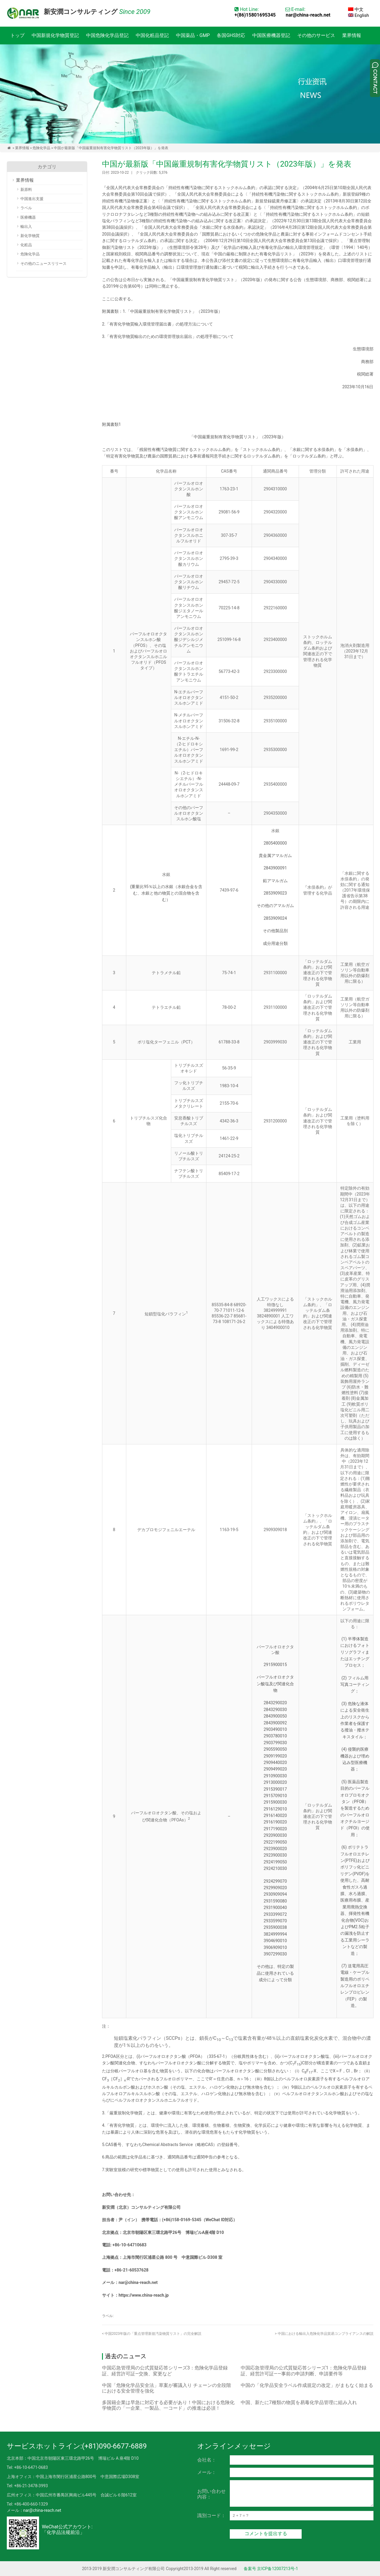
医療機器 (28, 217)
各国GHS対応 (231, 35)
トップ (17, 35)
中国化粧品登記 (152, 35)
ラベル (26, 208)
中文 (355, 9)
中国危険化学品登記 (107, 35)
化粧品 (26, 245)
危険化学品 (41, 148)
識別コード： (211, 2515)
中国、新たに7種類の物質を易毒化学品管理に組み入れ (299, 2402)
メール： (206, 2472)
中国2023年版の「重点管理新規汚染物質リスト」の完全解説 (151, 2334)
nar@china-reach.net (308, 15)
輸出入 (26, 226)
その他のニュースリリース (43, 263)
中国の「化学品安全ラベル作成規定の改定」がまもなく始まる (307, 2385)
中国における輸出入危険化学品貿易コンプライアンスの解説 (324, 2334)
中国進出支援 (31, 198)
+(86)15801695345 (255, 15)
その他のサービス (316, 35)
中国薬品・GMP (193, 35)
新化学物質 (30, 235)
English (358, 15)
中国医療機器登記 (271, 35)
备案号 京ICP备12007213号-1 (271, 2568)
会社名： (206, 2460)
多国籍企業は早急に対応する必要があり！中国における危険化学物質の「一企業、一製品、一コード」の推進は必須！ (168, 2405)
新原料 (26, 189)
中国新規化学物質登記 (55, 35)
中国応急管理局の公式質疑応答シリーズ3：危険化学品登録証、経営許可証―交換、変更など (165, 2370)
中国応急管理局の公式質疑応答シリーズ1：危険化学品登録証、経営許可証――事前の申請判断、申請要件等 (303, 2370)
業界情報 (351, 35)
